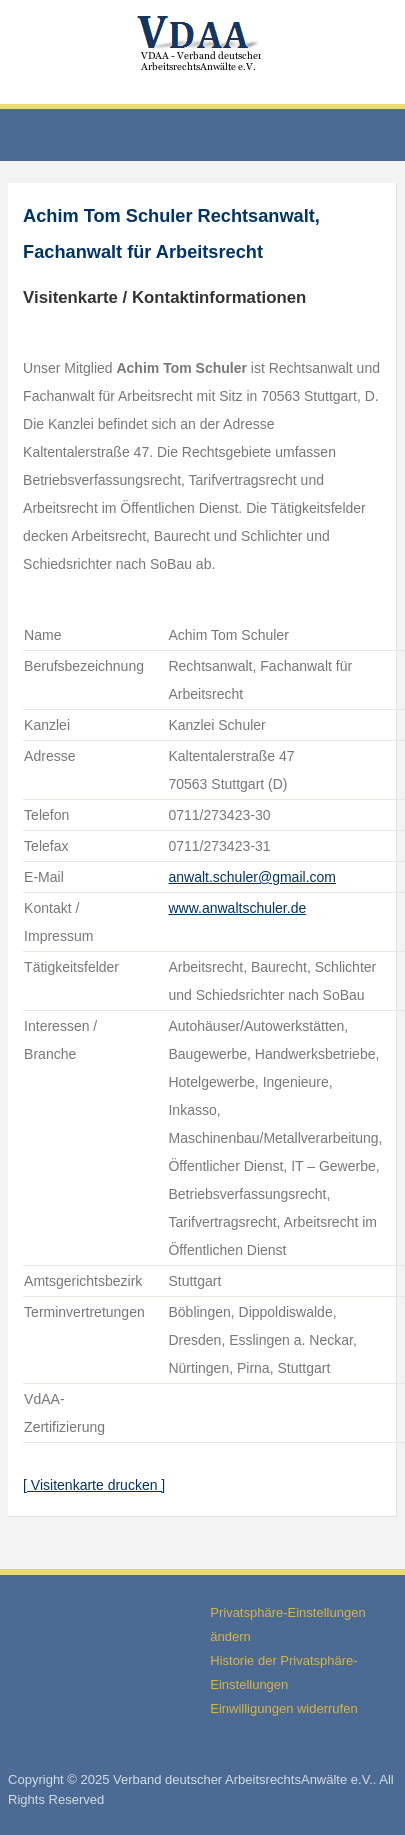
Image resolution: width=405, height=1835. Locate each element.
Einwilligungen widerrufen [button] (283, 1708)
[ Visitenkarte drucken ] (94, 1485)
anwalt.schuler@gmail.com (252, 877)
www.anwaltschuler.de (237, 908)
